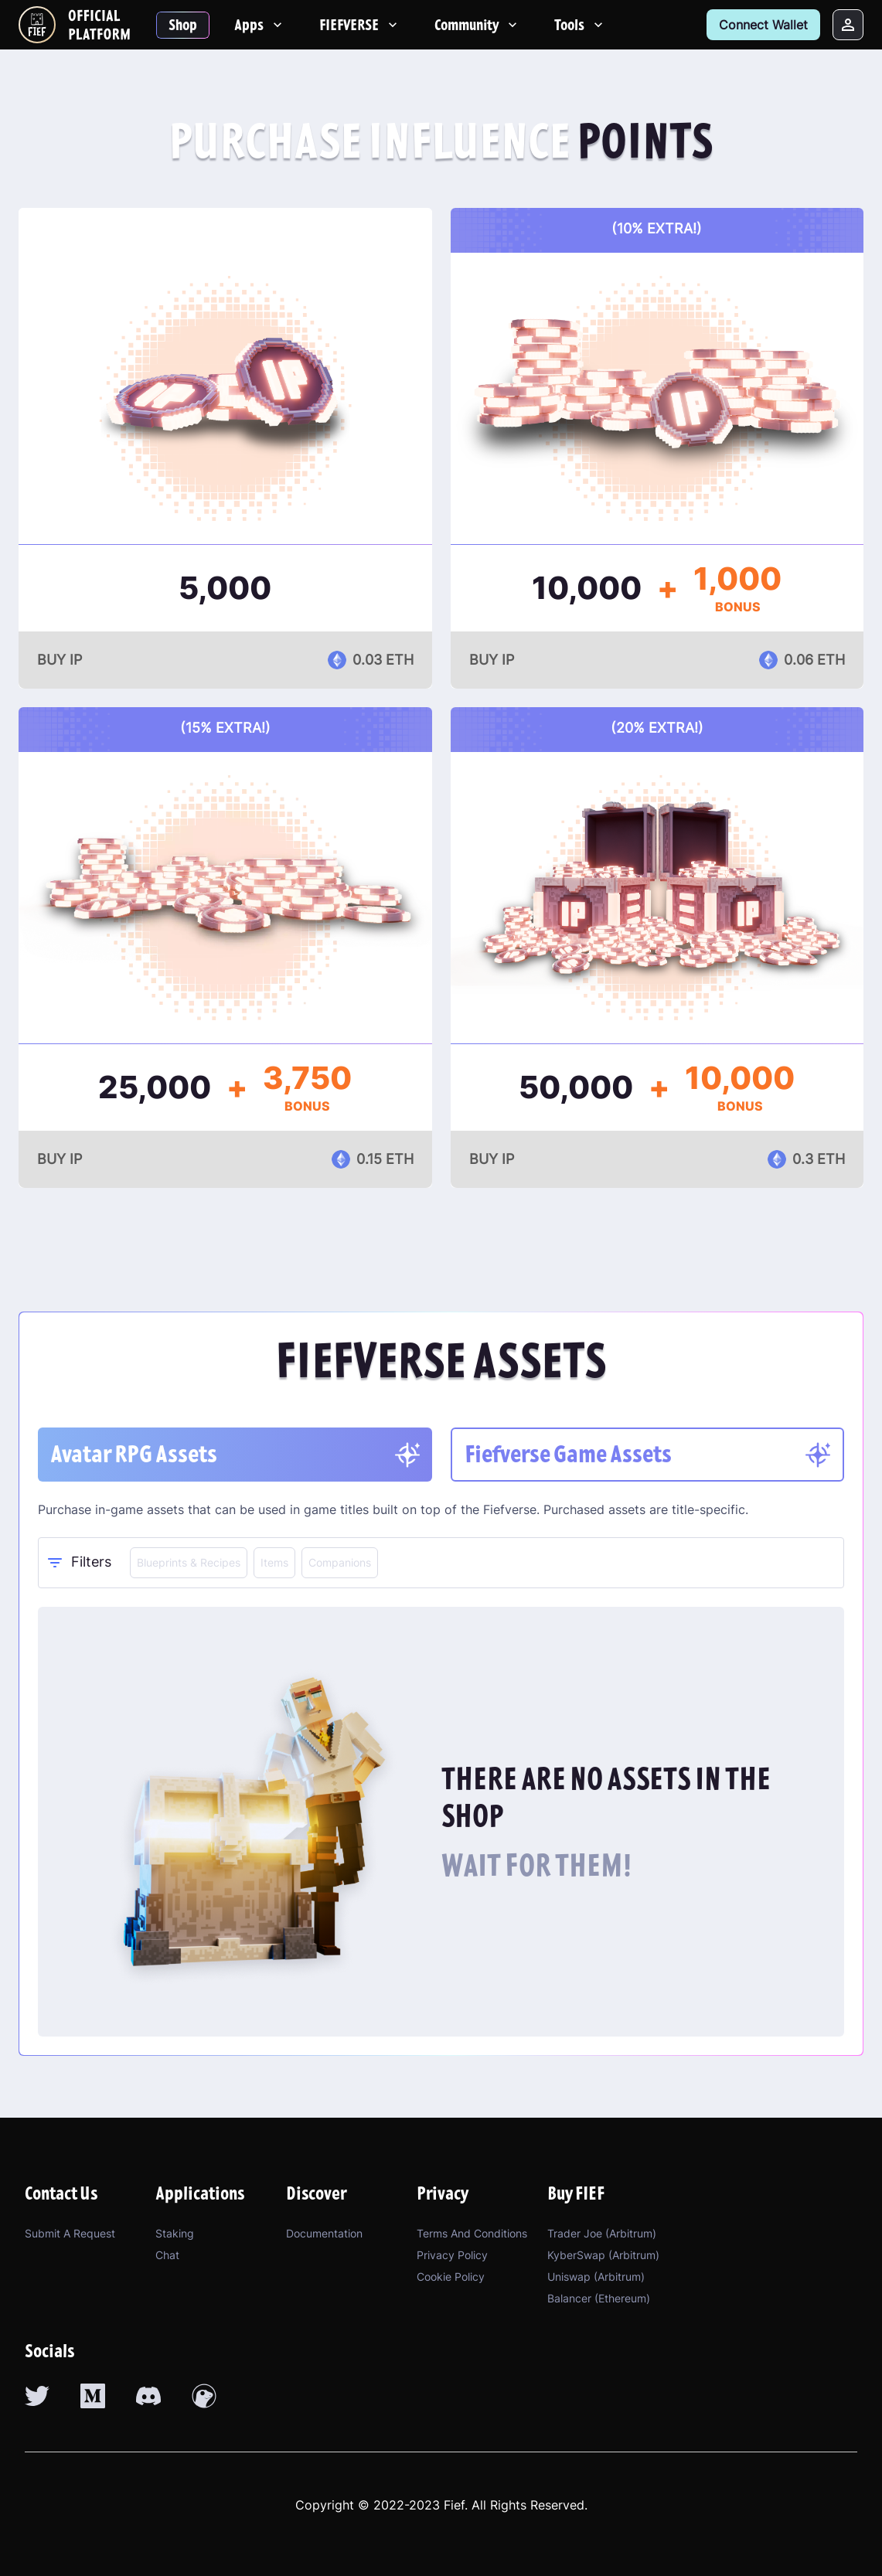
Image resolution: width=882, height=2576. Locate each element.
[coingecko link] (204, 2396)
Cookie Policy (451, 2276)
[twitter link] (37, 2396)
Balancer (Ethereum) (598, 2298)
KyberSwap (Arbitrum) (603, 2254)
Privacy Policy (452, 2254)
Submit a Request (70, 2233)
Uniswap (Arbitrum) (596, 2276)
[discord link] (148, 2396)
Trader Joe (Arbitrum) (601, 2233)
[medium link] (92, 2396)
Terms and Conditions (472, 2233)
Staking (174, 2233)
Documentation (324, 2233)
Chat (167, 2254)
